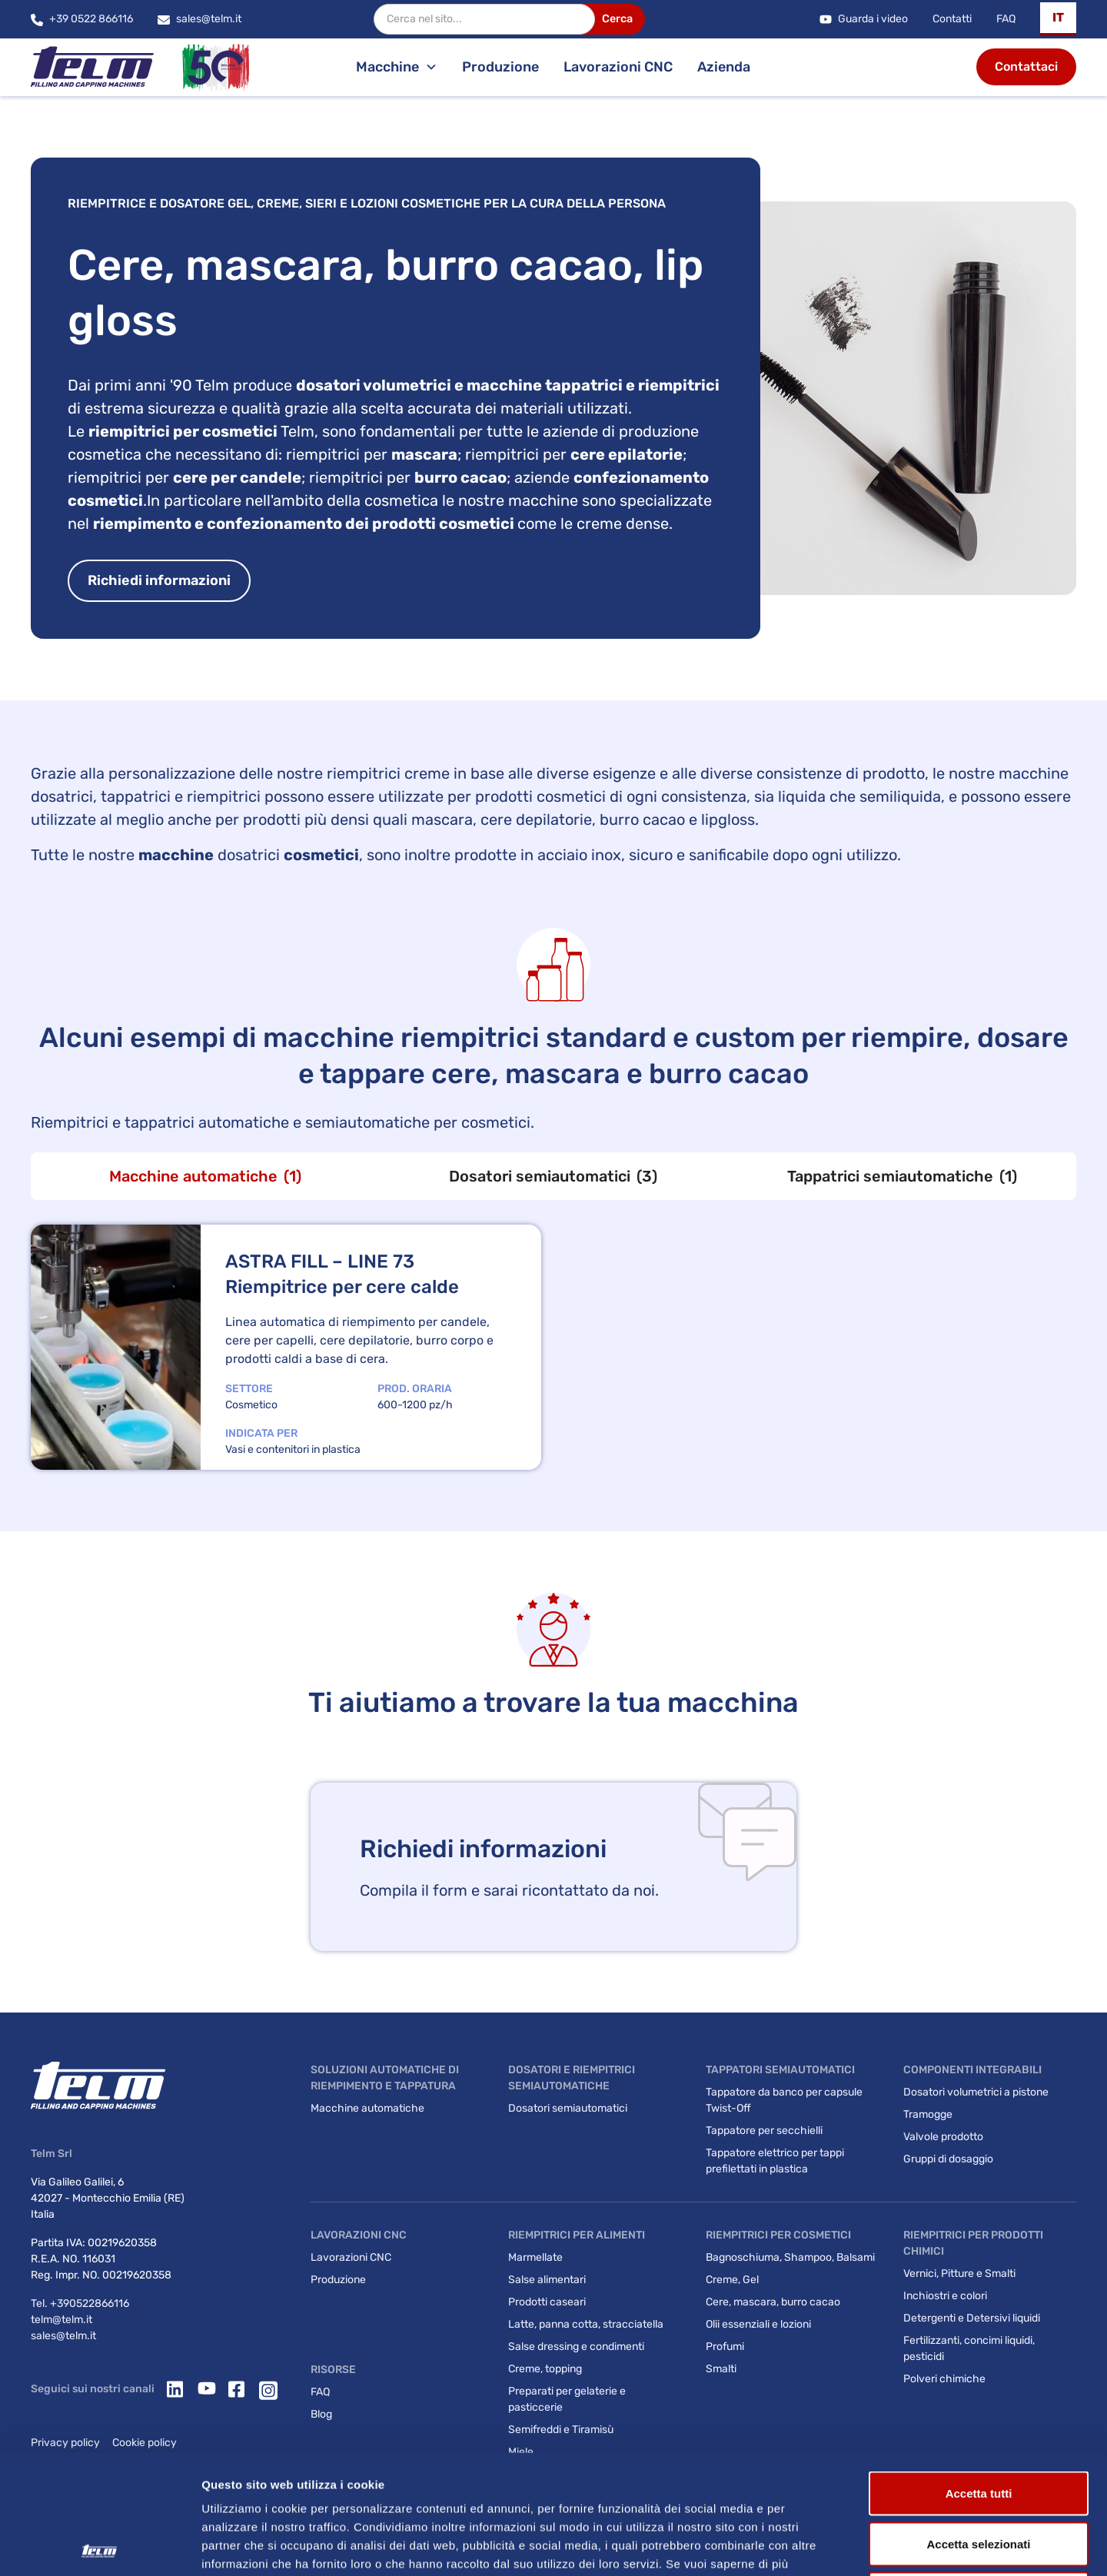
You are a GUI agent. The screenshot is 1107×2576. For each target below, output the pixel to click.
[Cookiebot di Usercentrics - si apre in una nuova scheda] (99, 2546)
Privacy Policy (306, 2463)
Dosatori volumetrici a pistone (976, 2092)
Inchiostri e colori (945, 2295)
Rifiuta (979, 2474)
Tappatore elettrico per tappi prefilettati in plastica (775, 2160)
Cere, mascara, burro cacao (773, 2301)
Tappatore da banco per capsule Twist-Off (784, 2100)
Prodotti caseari (547, 2301)
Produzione (500, 66)
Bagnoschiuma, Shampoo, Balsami (790, 2257)
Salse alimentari (547, 2279)
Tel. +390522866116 (80, 2303)
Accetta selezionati (978, 2424)
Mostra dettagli (808, 2545)
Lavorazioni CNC (618, 66)
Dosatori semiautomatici (567, 2108)
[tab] (205, 1176)
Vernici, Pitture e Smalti (959, 2273)
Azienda (723, 66)
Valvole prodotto (943, 2136)
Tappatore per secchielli (764, 2130)
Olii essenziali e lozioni (758, 2324)
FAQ (1006, 18)
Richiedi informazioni (159, 580)
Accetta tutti (979, 2374)
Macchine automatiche (367, 2108)
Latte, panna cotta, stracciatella (585, 2324)
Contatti (952, 18)
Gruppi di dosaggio (948, 2159)
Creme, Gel (732, 2279)
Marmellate (535, 2257)
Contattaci (1026, 66)
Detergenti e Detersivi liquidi (971, 2318)
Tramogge (927, 2114)
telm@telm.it (61, 2319)
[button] (1058, 19)
